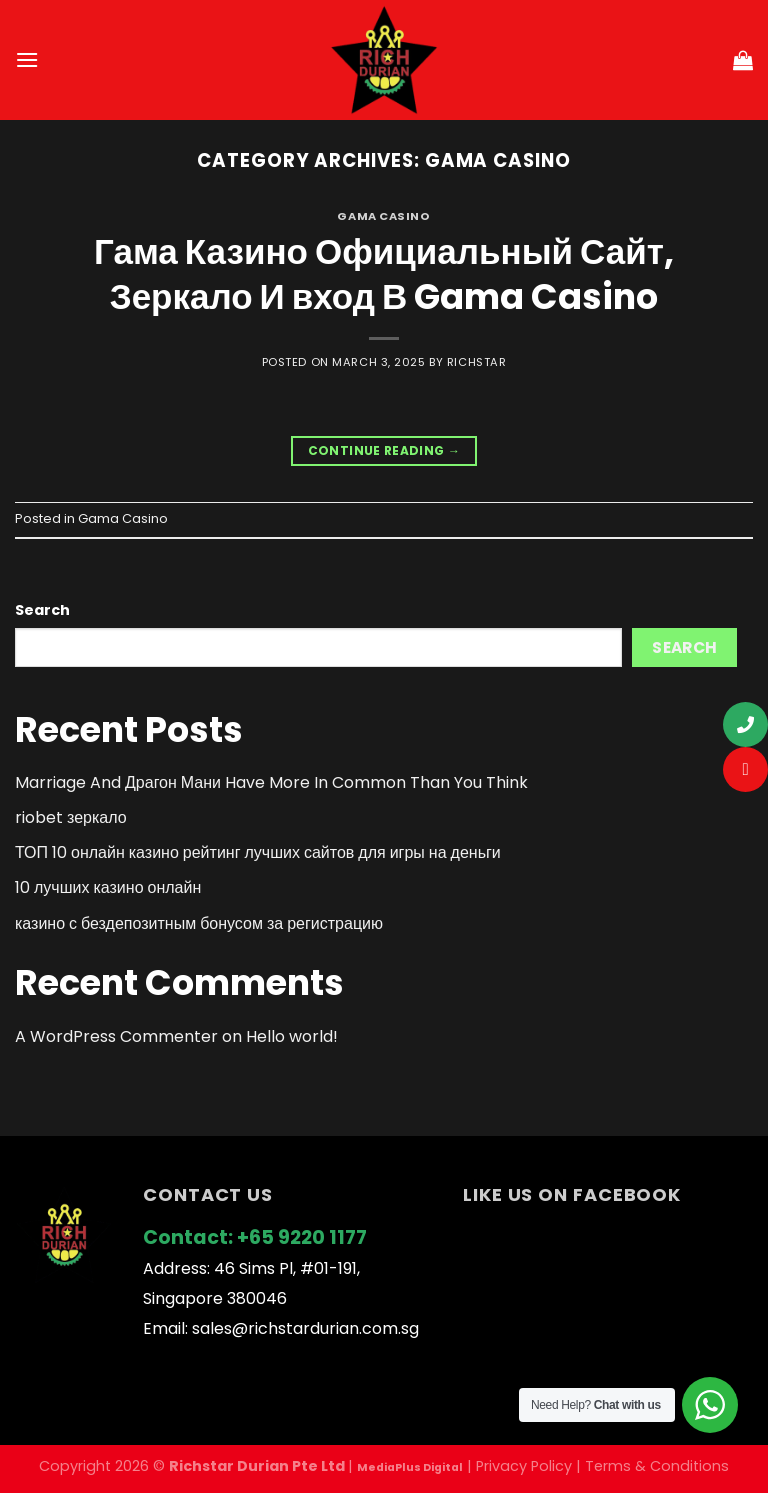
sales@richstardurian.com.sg (305, 1328)
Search (42, 610)
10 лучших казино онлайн (108, 887)
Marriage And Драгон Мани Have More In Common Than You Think (271, 782)
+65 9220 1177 (302, 1237)
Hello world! (292, 1036)
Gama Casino (383, 216)
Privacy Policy (524, 1466)
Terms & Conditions (657, 1466)
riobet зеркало (71, 817)
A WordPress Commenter (116, 1036)
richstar (476, 362)
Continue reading (384, 450)
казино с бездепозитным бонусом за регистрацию (199, 923)
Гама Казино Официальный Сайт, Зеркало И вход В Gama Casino (384, 274)
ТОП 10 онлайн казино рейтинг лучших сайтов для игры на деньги (258, 852)
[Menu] (27, 59)
